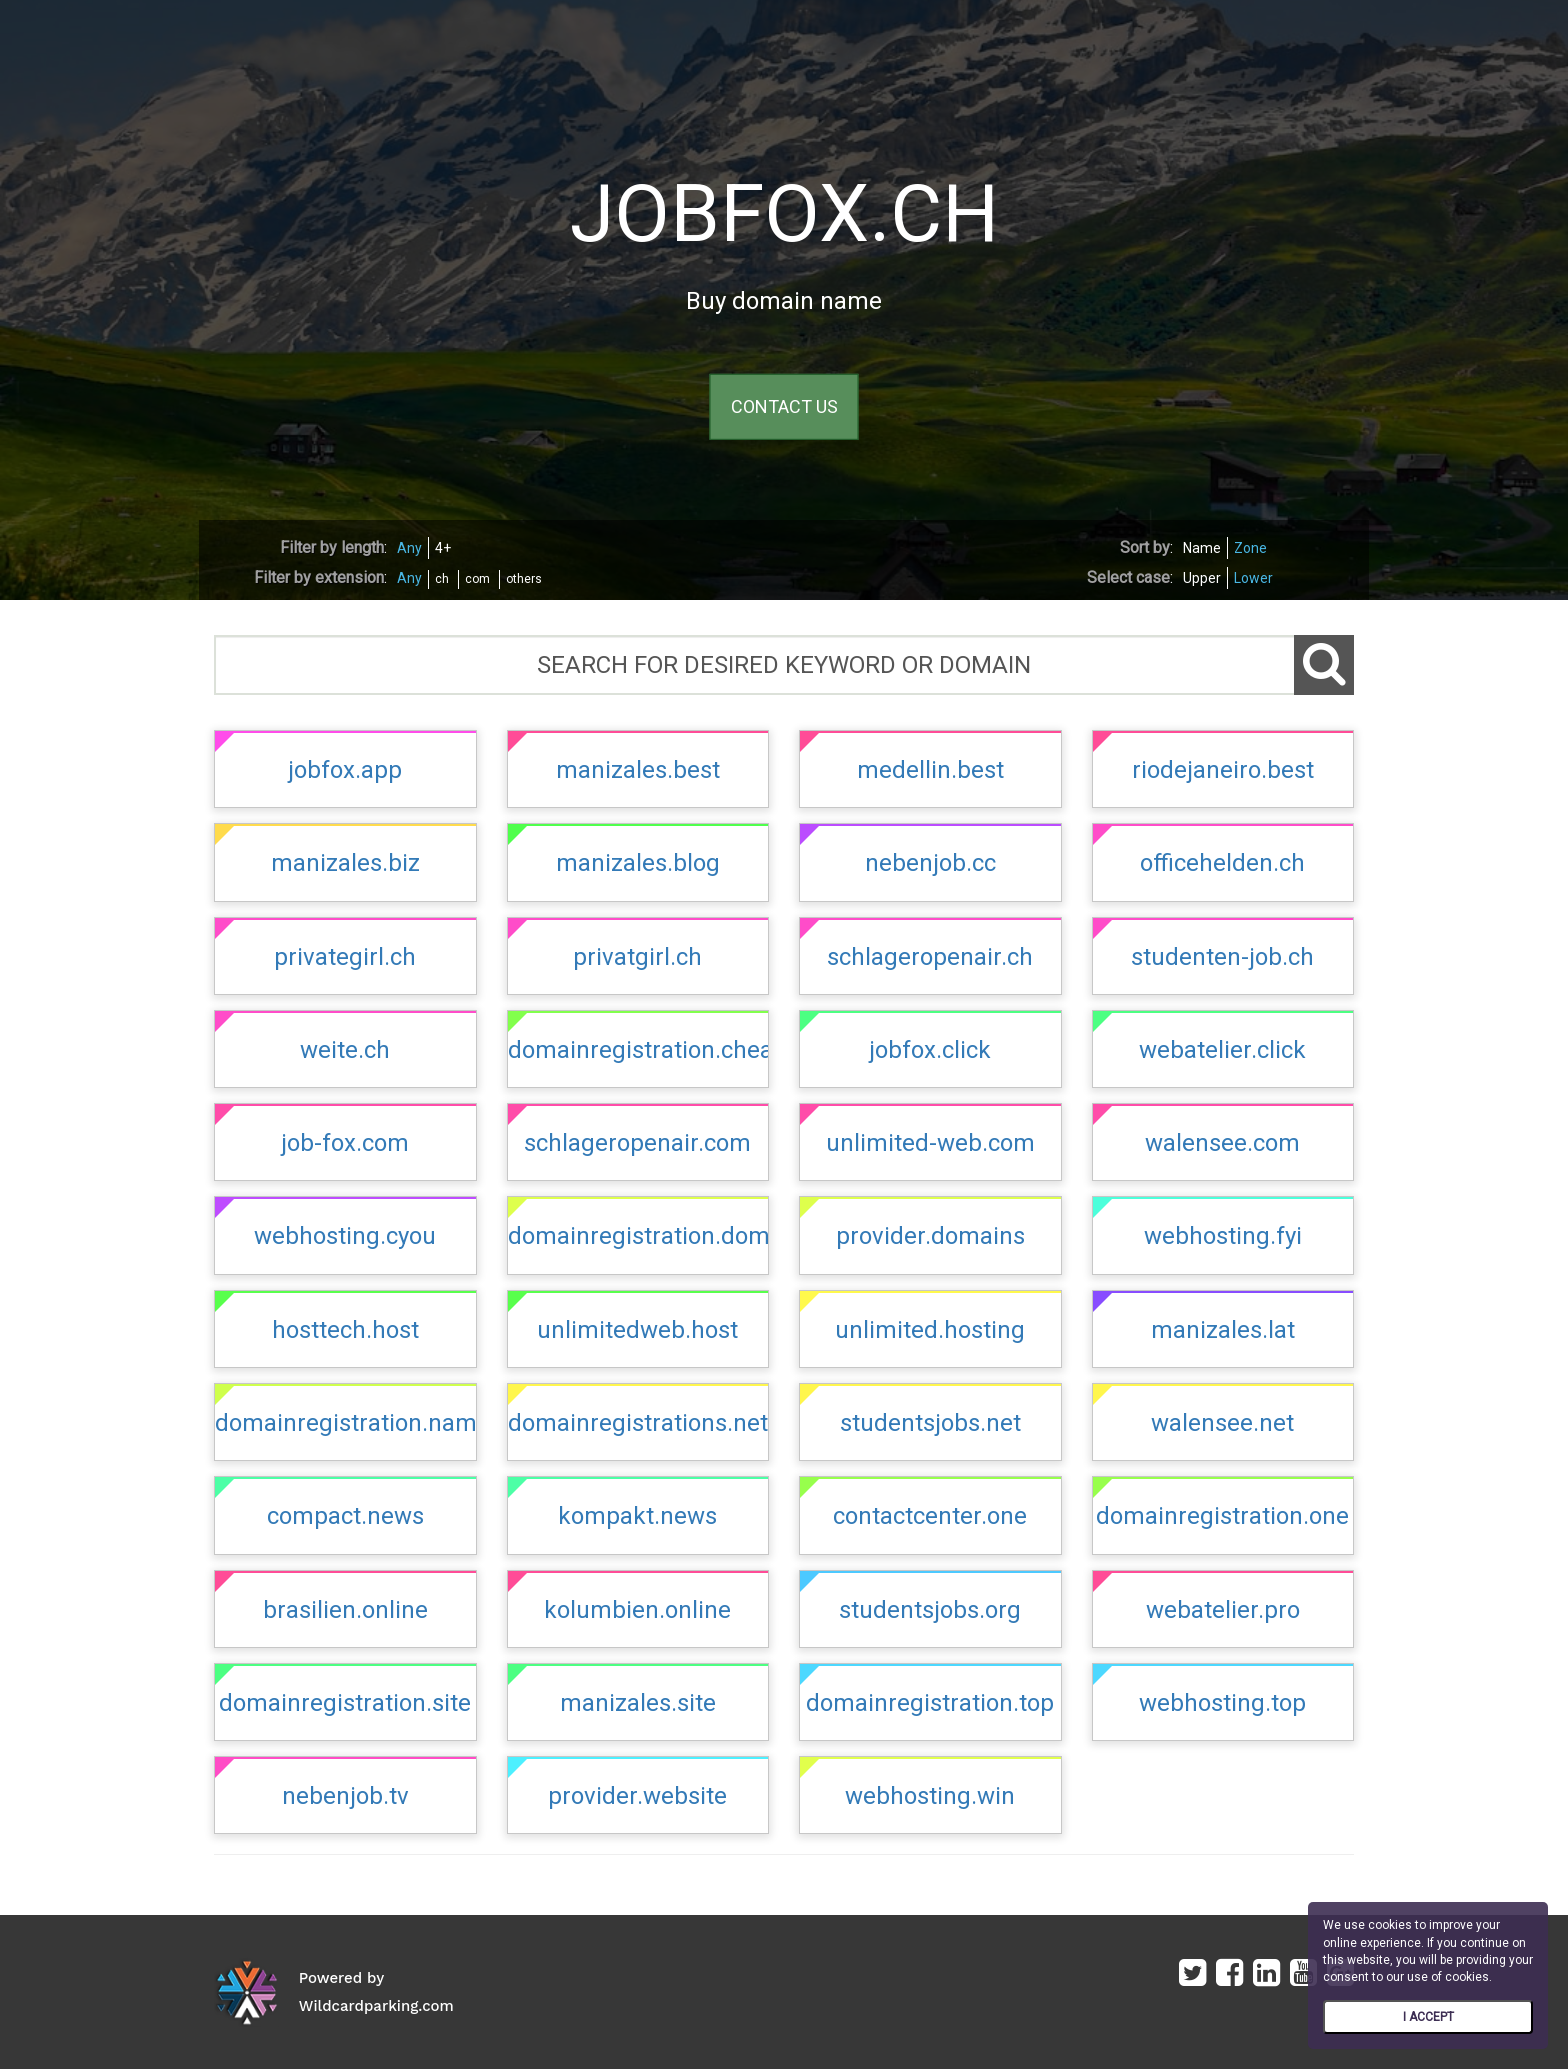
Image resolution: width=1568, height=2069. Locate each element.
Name (1202, 548)
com (477, 579)
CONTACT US (784, 406)
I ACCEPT (1428, 2017)
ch (442, 579)
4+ (443, 548)
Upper (1202, 578)
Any (409, 548)
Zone (1250, 548)
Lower (1253, 578)
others (524, 579)
